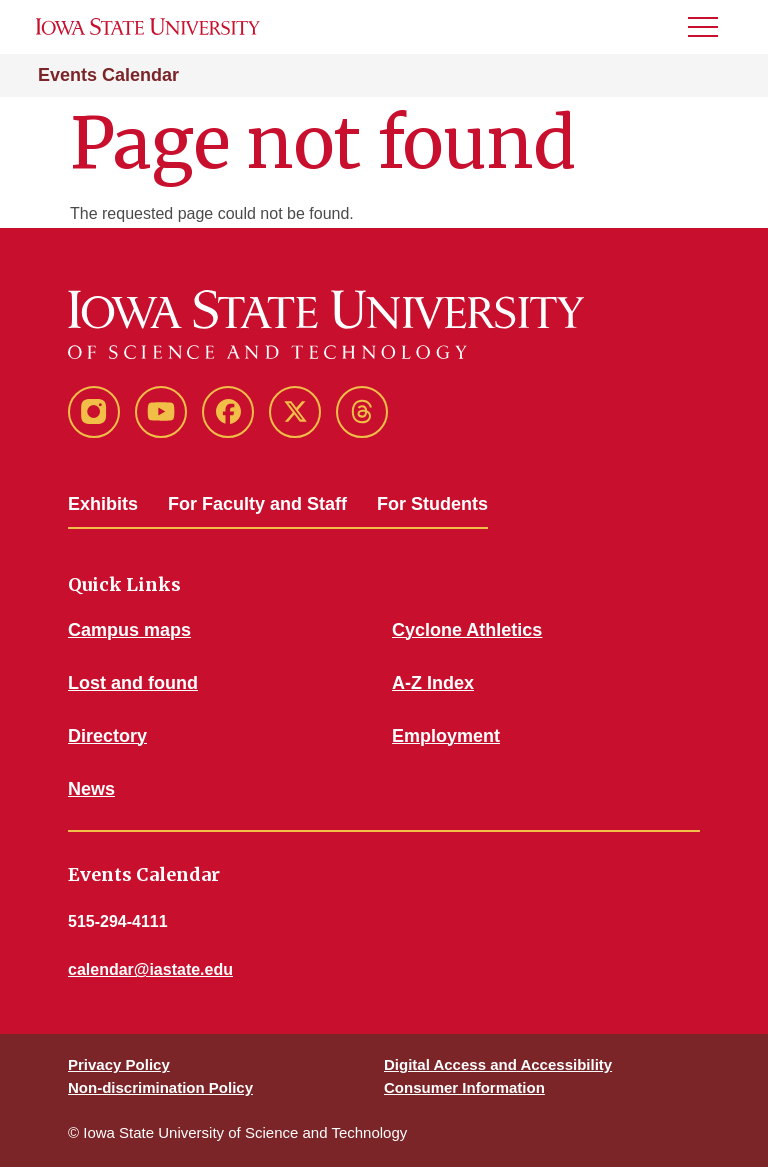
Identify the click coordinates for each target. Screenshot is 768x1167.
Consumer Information (464, 1087)
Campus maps (129, 630)
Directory (107, 736)
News (91, 789)
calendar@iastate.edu (150, 969)
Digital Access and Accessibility (498, 1064)
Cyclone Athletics (467, 630)
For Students (432, 504)
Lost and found (133, 683)
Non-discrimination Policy (160, 1087)
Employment (446, 736)
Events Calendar (108, 75)
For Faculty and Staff (257, 504)
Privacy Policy (119, 1064)
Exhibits (103, 504)
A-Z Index (433, 683)
